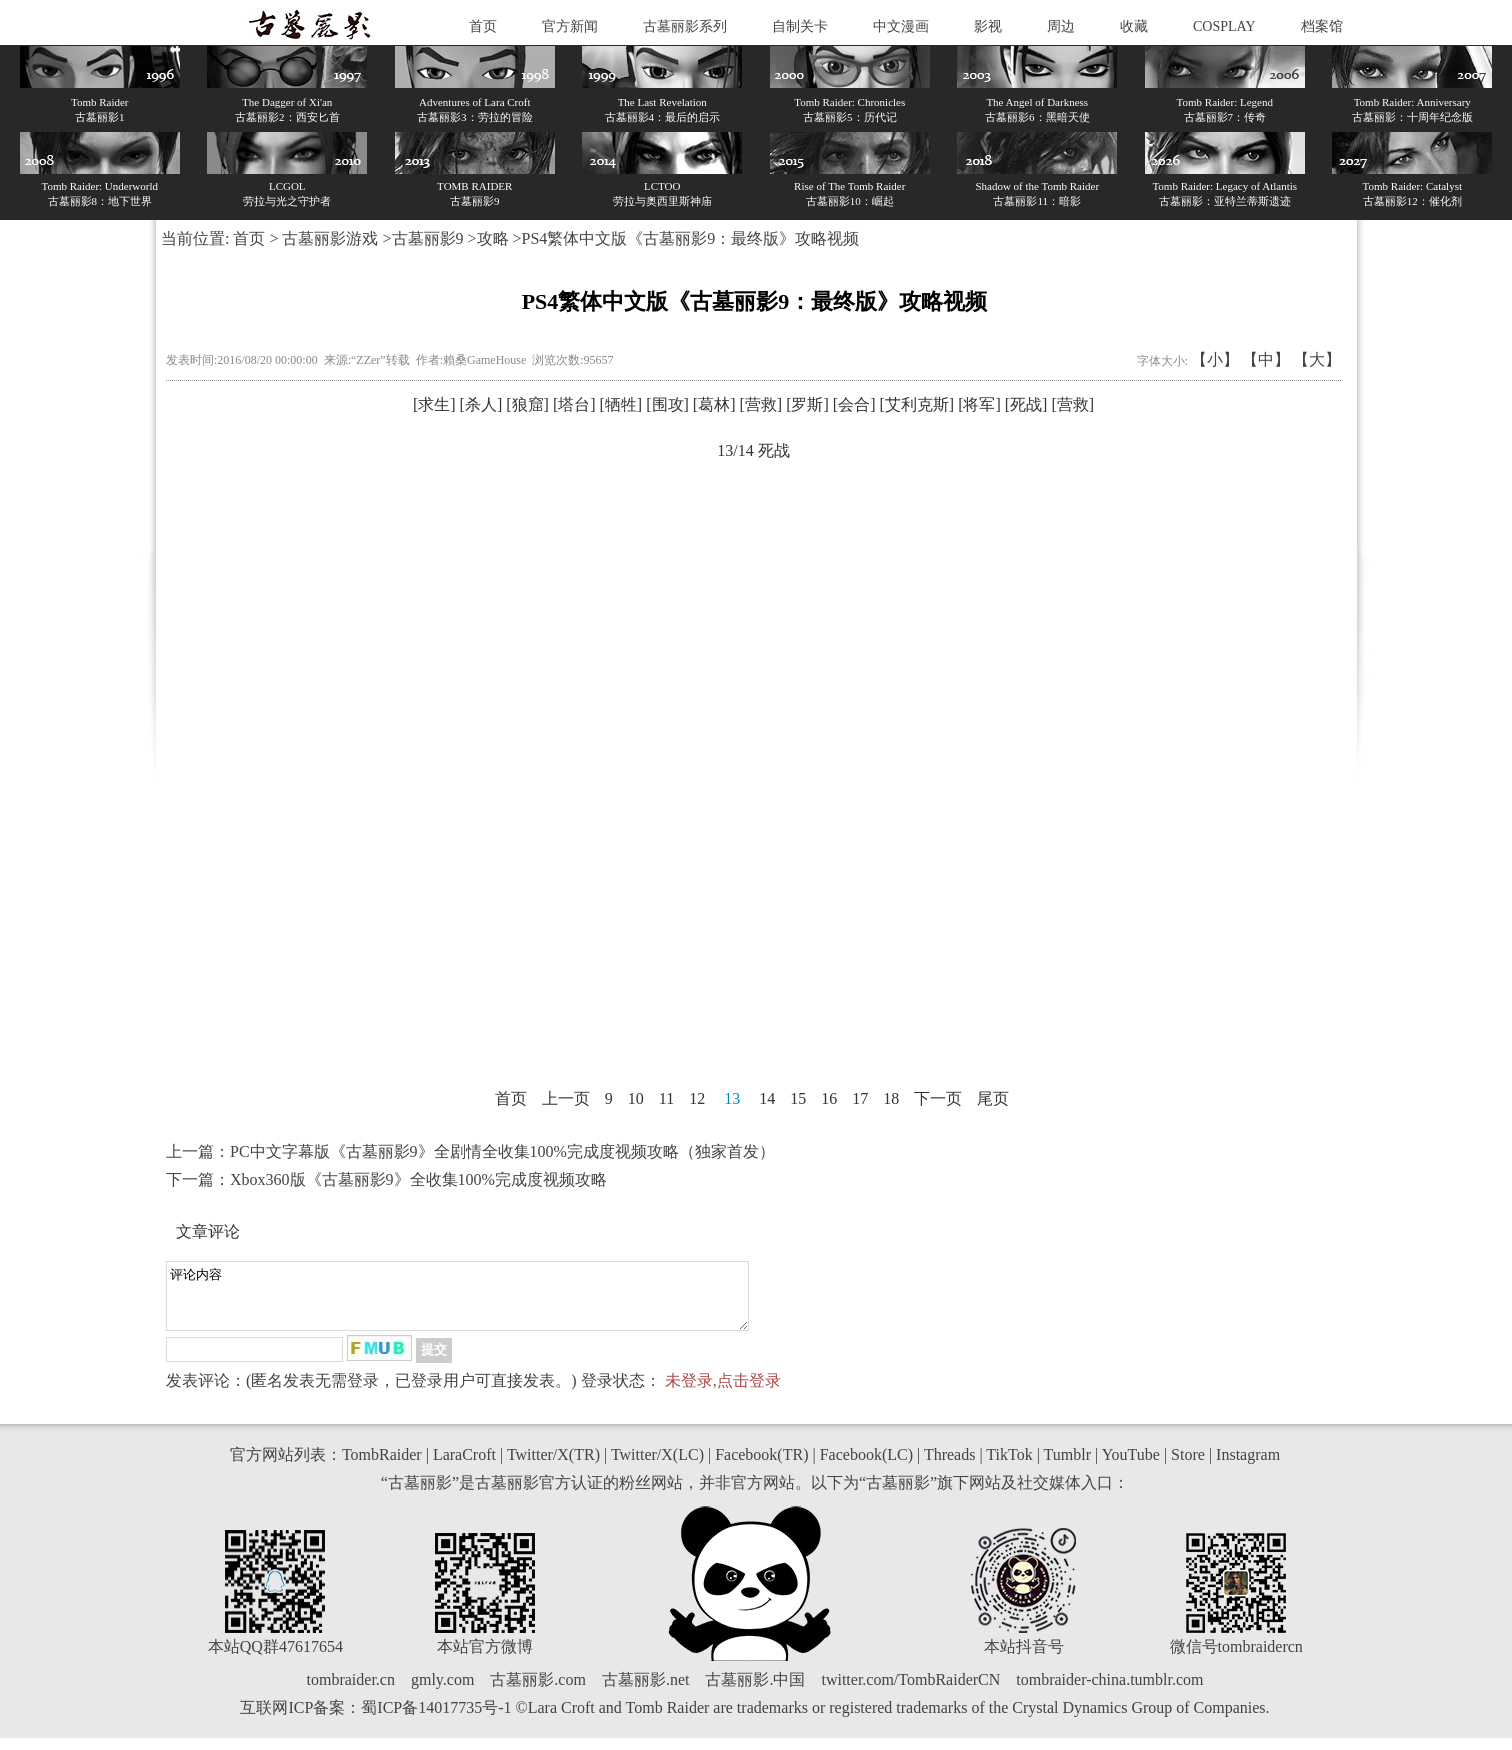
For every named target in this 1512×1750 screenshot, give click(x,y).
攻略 (493, 238)
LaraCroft (464, 1466)
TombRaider (382, 1466)
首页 (483, 26)
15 (798, 1098)
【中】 (1266, 359)
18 (891, 1098)
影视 (988, 26)
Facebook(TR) (761, 1466)
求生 (434, 404)
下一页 (938, 1098)
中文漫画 (901, 26)
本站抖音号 (1024, 1658)
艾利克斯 (917, 404)
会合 (854, 404)
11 (666, 1098)
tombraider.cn (351, 1691)
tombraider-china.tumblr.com (1109, 1691)
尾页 (993, 1098)
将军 (979, 404)
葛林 (714, 404)
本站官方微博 (485, 1658)
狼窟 (528, 404)
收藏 (1134, 26)
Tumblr (1067, 1466)
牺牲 (621, 404)
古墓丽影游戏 (330, 238)
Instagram (1248, 1466)
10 (636, 1098)
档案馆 (1322, 26)
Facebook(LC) (866, 1466)
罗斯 (807, 404)
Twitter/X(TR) (553, 1466)
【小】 (1215, 359)
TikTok (1009, 1466)
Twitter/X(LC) (657, 1466)
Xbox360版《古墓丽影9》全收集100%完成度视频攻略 (418, 1179)
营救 (761, 404)
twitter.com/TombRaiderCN (910, 1691)
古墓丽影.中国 (755, 1691)
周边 (1061, 26)
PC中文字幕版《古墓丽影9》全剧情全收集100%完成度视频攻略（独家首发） (502, 1151)
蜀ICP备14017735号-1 (436, 1719)
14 (767, 1098)
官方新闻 (570, 26)
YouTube (1131, 1466)
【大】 (1317, 359)
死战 (1026, 404)
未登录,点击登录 (723, 1392)
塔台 (574, 404)
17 (860, 1098)
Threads (950, 1466)
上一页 (566, 1098)
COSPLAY (1224, 26)
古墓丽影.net (646, 1691)
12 (697, 1098)
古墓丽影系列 (685, 26)
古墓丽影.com (538, 1691)
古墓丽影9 (428, 238)
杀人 (481, 404)
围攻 (668, 404)
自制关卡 (800, 26)
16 (829, 1098)
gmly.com (442, 1691)
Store (1188, 1466)
